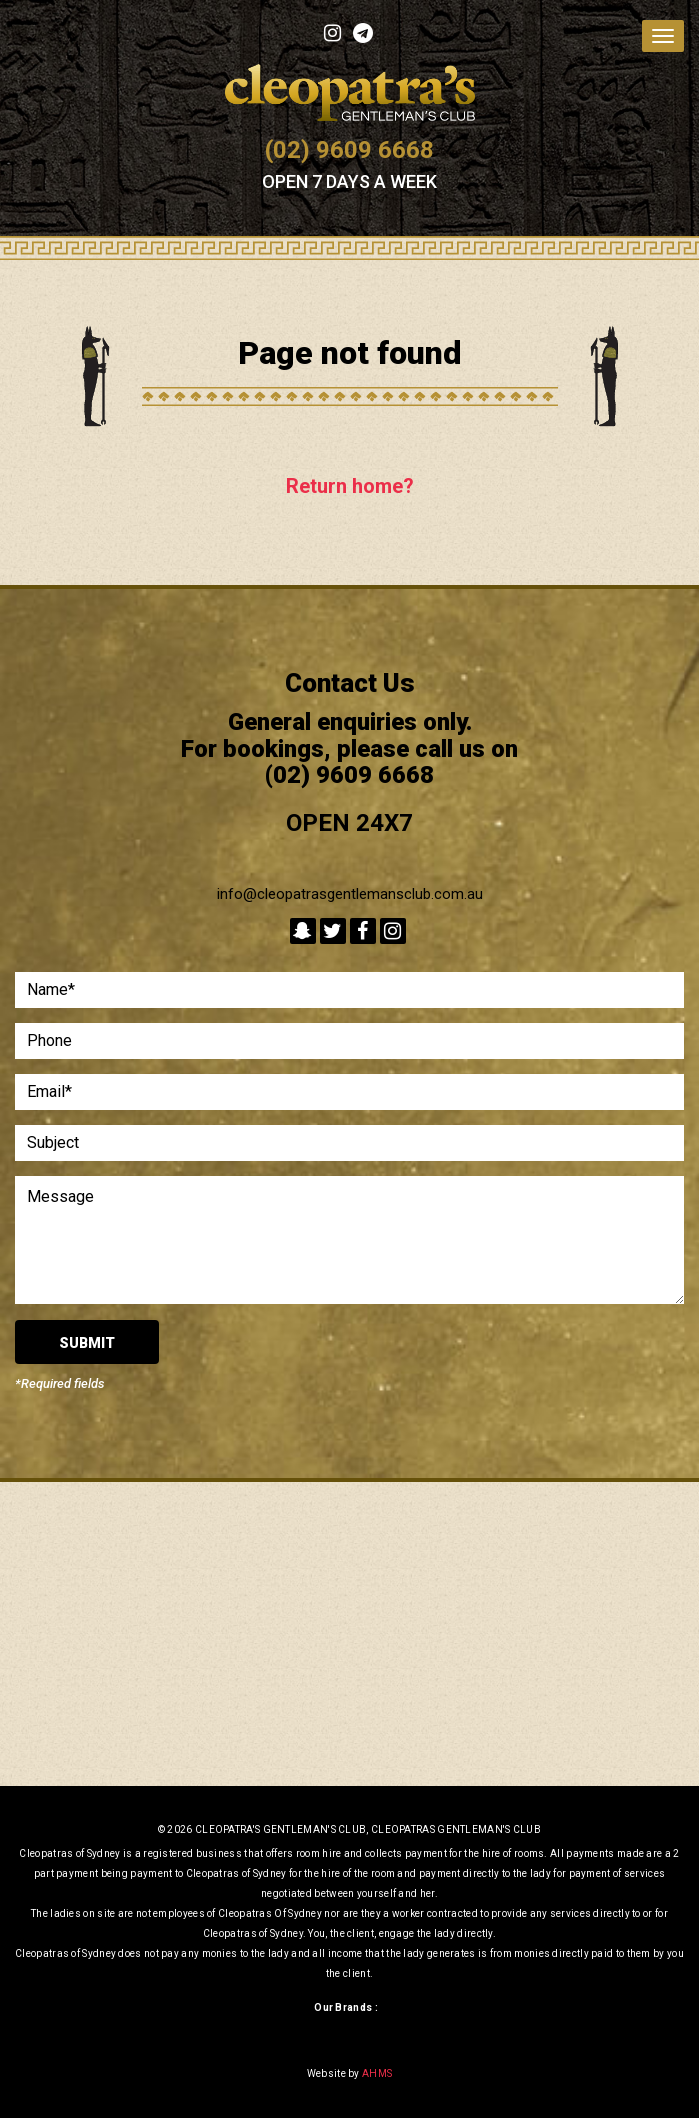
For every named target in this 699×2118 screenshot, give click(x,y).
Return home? (350, 486)
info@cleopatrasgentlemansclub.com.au (350, 894)
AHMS (377, 2073)
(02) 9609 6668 (349, 150)
